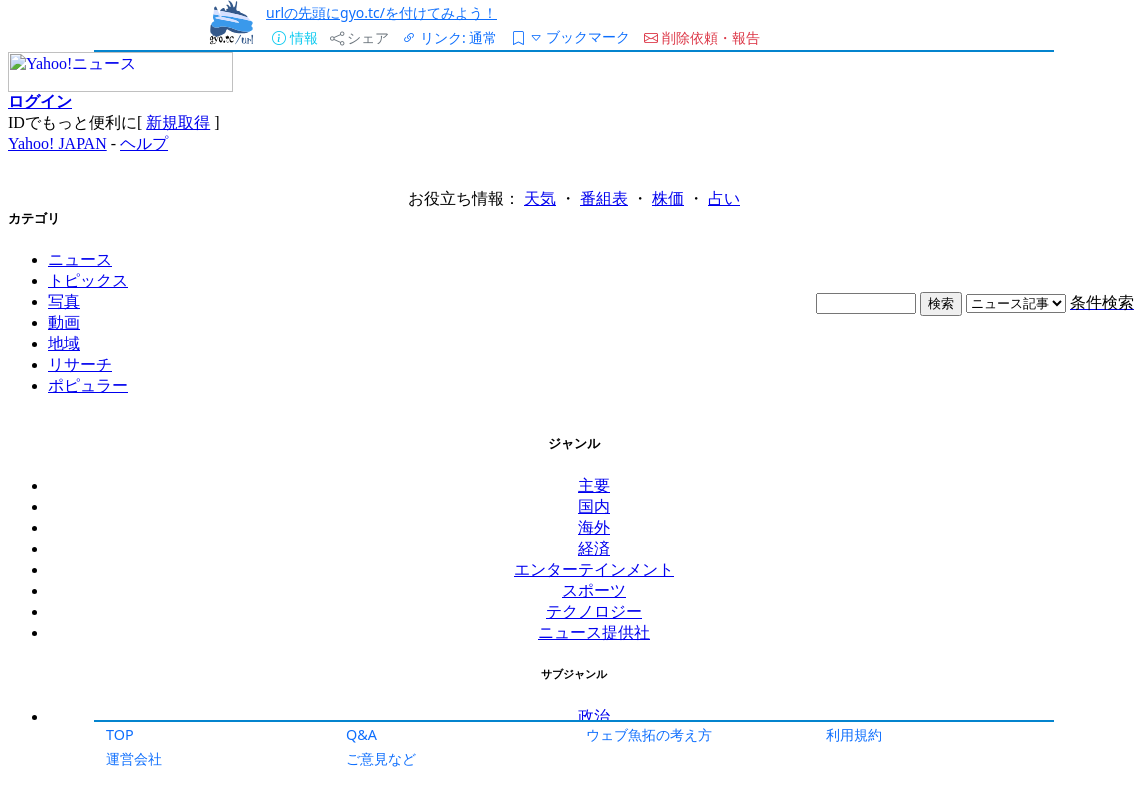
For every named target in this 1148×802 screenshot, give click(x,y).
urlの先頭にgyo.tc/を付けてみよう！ (381, 12)
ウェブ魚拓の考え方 (649, 734)
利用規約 (854, 734)
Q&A (361, 734)
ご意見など (381, 758)
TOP (120, 734)
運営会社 (134, 758)
